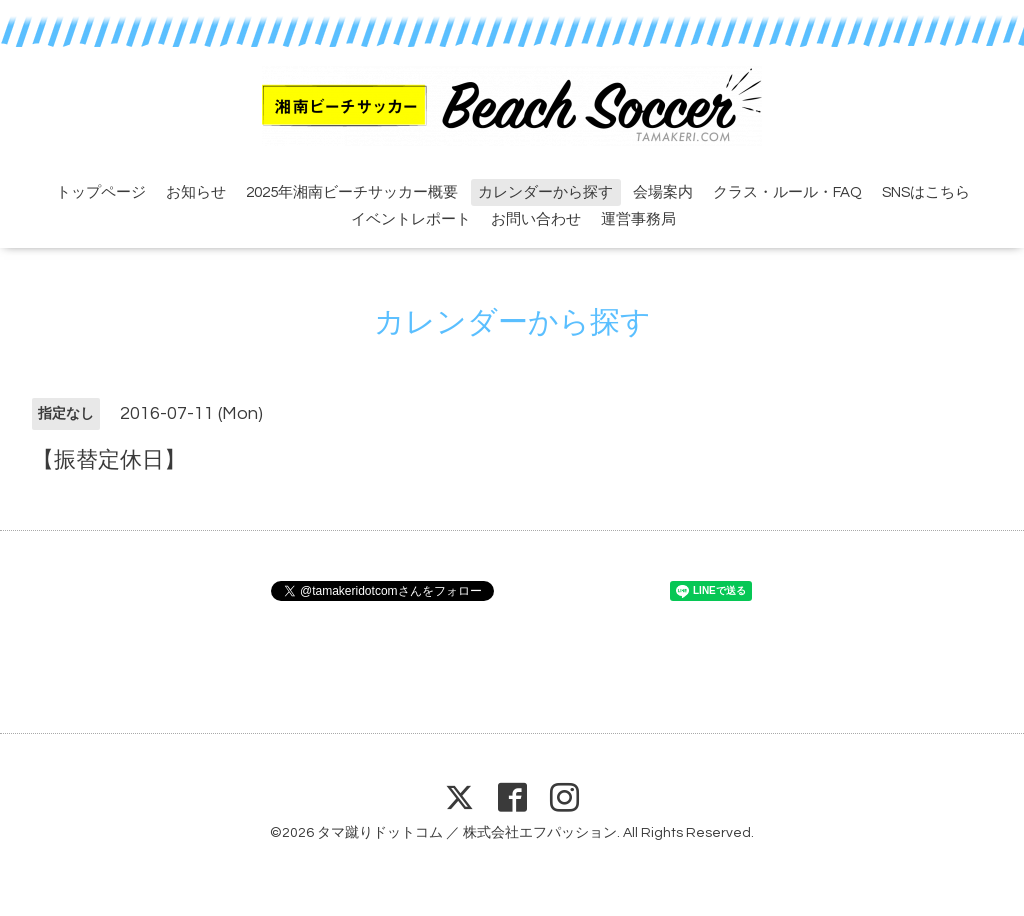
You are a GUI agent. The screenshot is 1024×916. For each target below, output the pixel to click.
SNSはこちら (926, 192)
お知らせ (196, 192)
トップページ (101, 192)
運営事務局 (638, 219)
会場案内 (663, 192)
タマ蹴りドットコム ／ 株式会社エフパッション (467, 833)
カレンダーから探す (545, 192)
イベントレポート (411, 219)
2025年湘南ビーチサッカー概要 (352, 192)
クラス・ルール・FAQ (787, 192)
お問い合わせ (536, 219)
